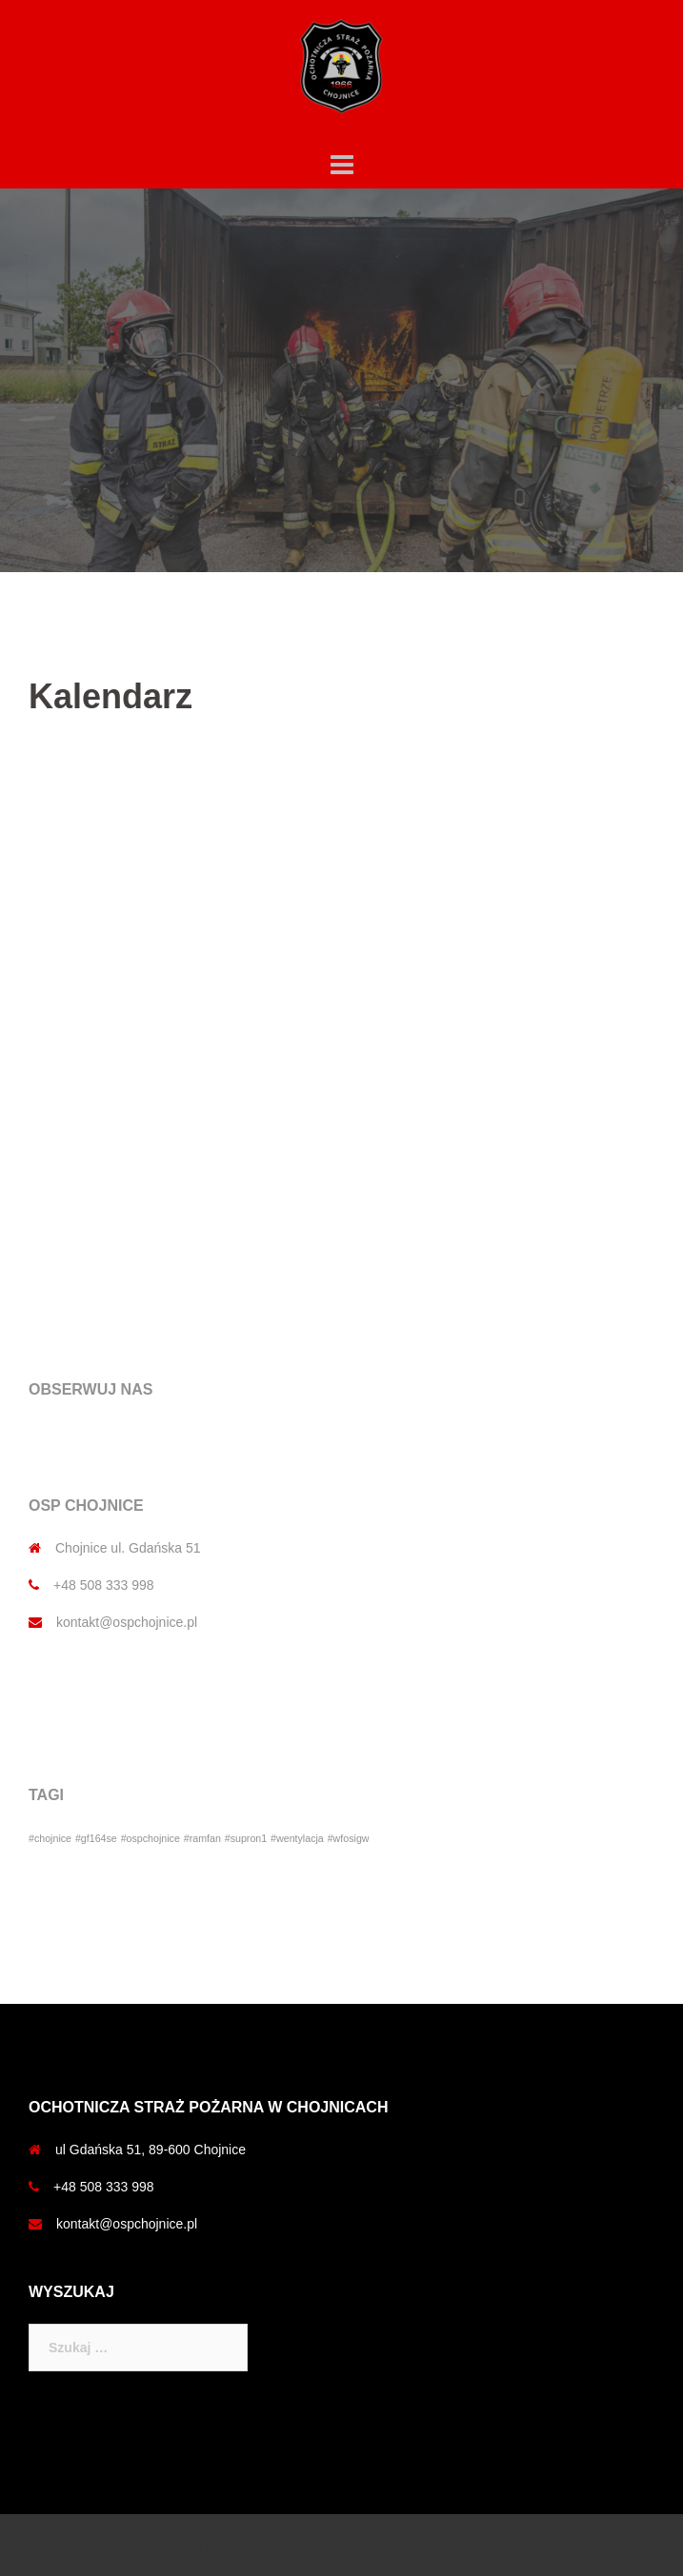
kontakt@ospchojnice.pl (126, 1622)
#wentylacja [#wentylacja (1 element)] (297, 1838)
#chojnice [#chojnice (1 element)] (50, 1838)
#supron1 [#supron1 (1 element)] (246, 1838)
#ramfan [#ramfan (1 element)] (202, 1838)
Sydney (283, 2544)
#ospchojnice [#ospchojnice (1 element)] (150, 1838)
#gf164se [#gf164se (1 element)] (96, 1838)
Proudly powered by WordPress (108, 2544)
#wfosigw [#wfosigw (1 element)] (349, 1838)
